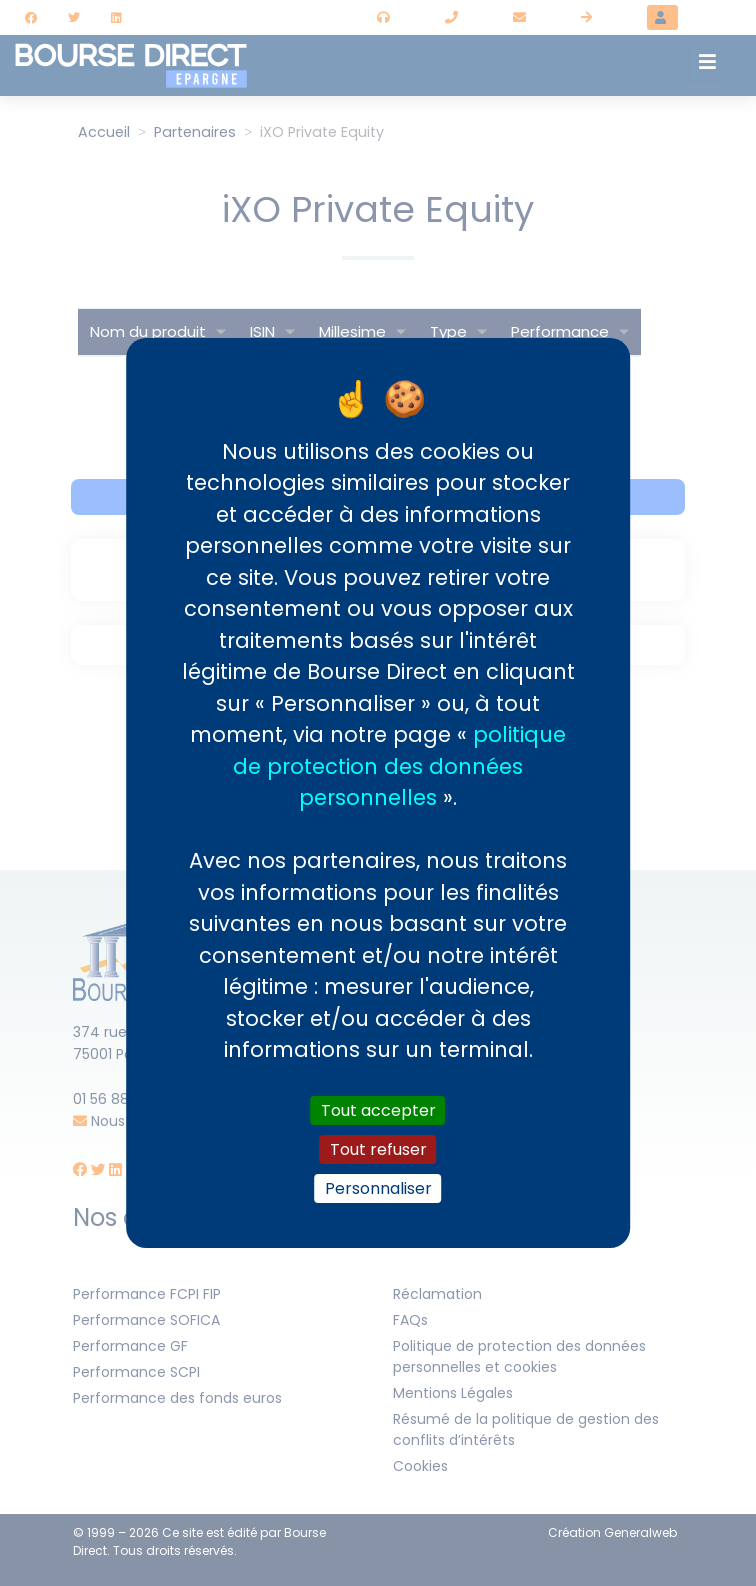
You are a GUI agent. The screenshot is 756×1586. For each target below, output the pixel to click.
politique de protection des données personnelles (399, 766)
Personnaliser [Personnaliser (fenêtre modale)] (378, 1188)
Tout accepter (378, 1109)
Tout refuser (378, 1149)
